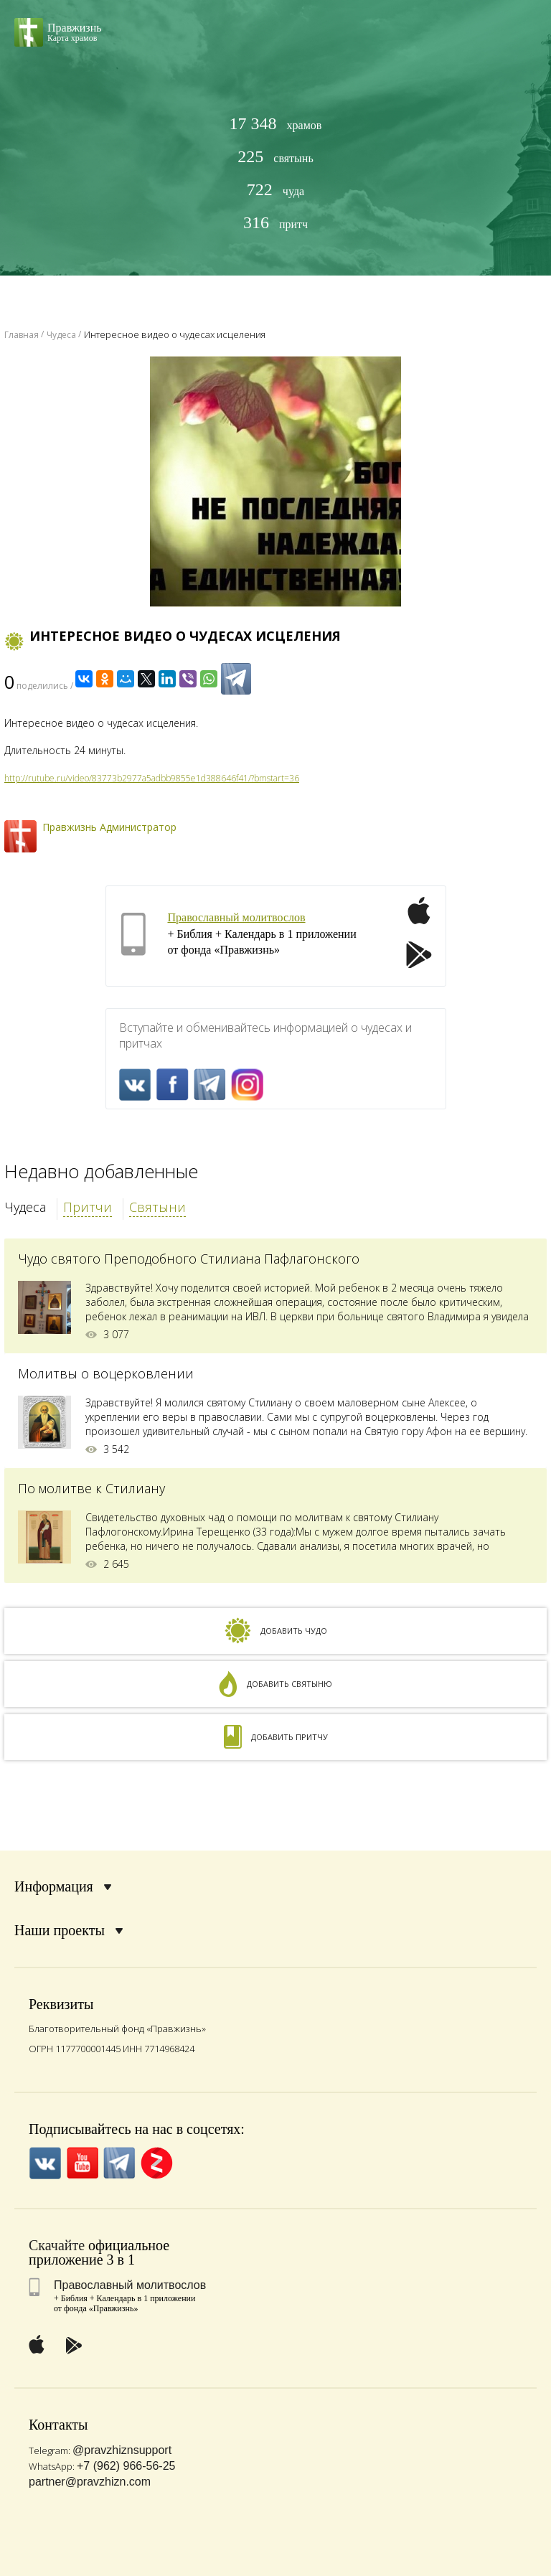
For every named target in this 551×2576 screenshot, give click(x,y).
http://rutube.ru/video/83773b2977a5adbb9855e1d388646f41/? (129, 778)
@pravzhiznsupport (121, 2450)
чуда (275, 190)
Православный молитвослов (237, 917)
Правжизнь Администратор (109, 827)
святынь (275, 157)
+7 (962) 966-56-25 (126, 2466)
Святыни (157, 1207)
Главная (21, 335)
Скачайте (57, 2245)
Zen (157, 2163)
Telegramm (210, 1084)
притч (275, 223)
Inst (247, 1084)
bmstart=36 (276, 778)
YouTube (82, 2163)
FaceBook (172, 1084)
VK (135, 1084)
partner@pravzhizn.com (90, 2482)
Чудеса (25, 1207)
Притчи (87, 1207)
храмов (276, 124)
